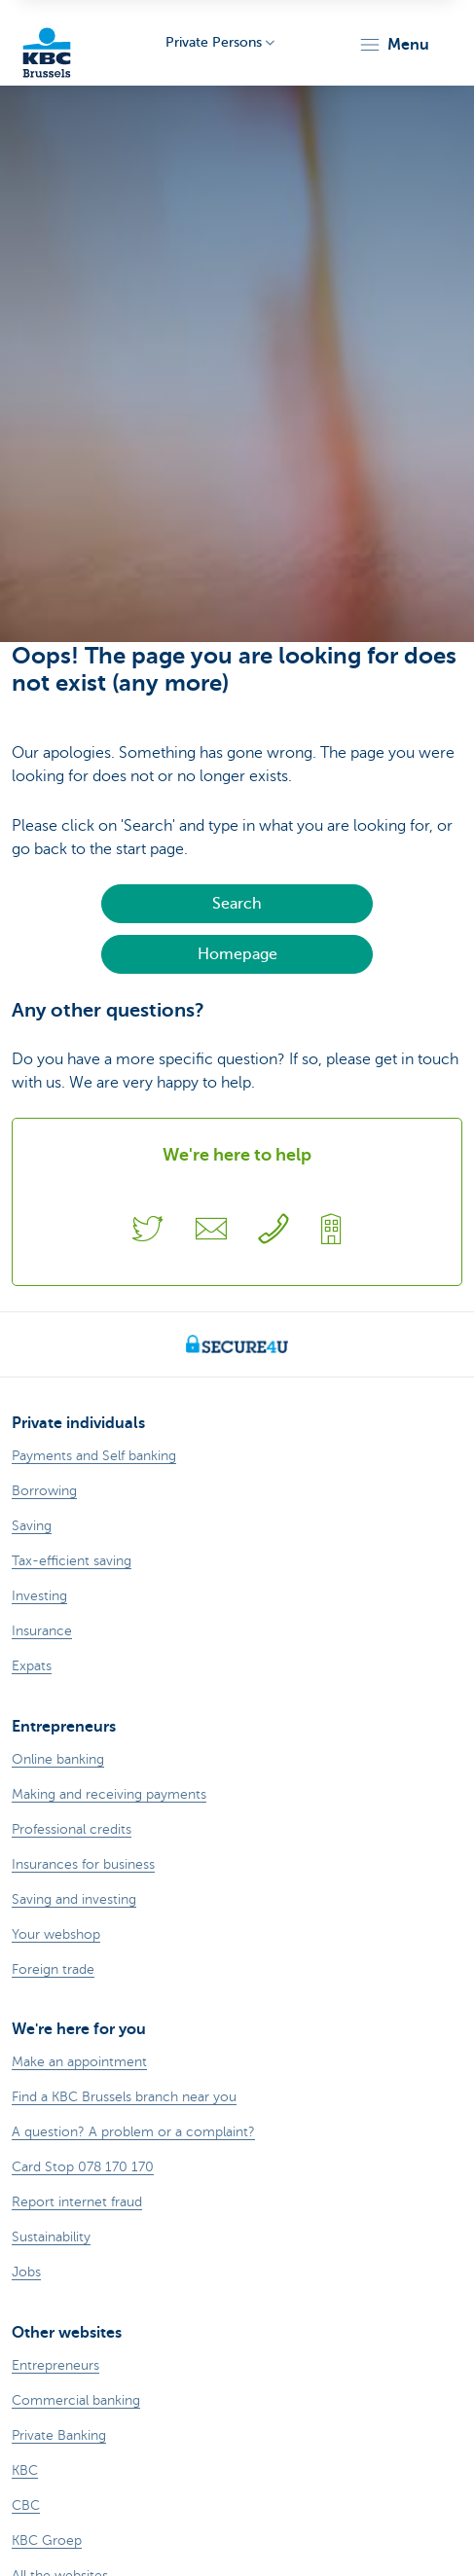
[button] (393, 44)
